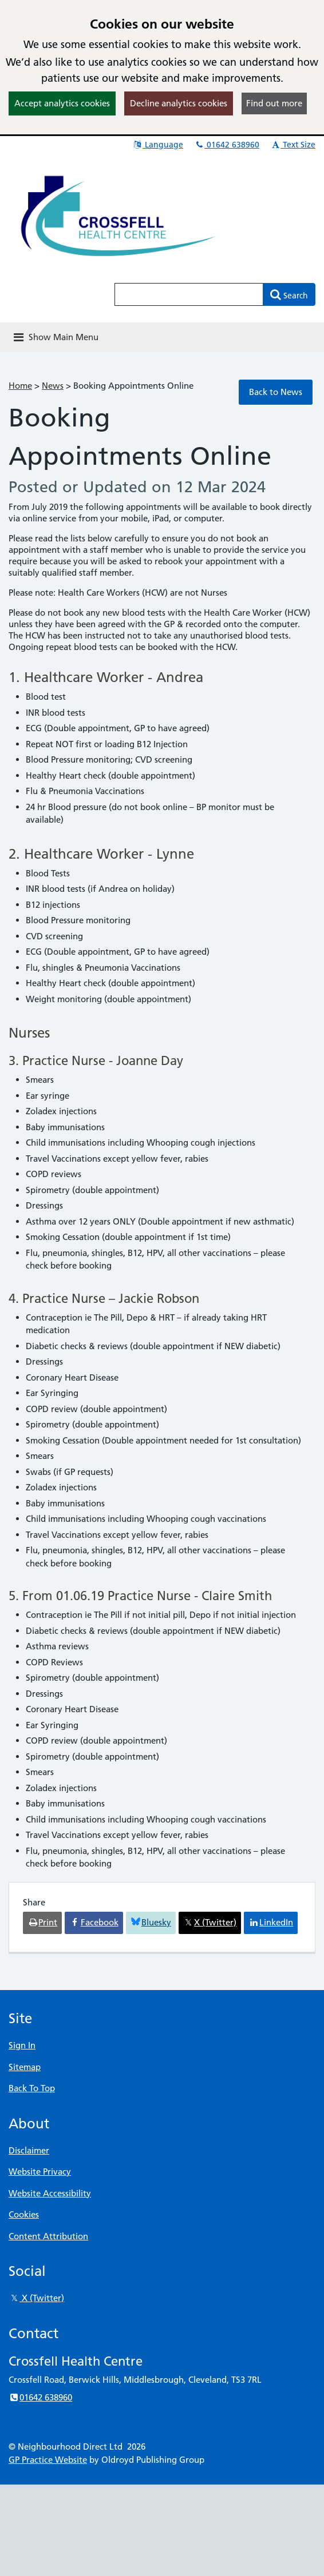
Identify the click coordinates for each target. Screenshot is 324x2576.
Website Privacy (40, 2171)
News (53, 385)
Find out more (274, 103)
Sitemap (25, 2066)
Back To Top (32, 2088)
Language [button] (157, 144)
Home (20, 385)
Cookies (24, 2214)
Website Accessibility (50, 2193)
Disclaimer (29, 2150)
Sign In (22, 2045)
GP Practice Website (48, 2459)
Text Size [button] (292, 144)
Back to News (275, 391)
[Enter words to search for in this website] (188, 294)
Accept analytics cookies (62, 103)
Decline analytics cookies (178, 103)
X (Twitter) (36, 2297)
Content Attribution (48, 2236)
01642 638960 (226, 144)
